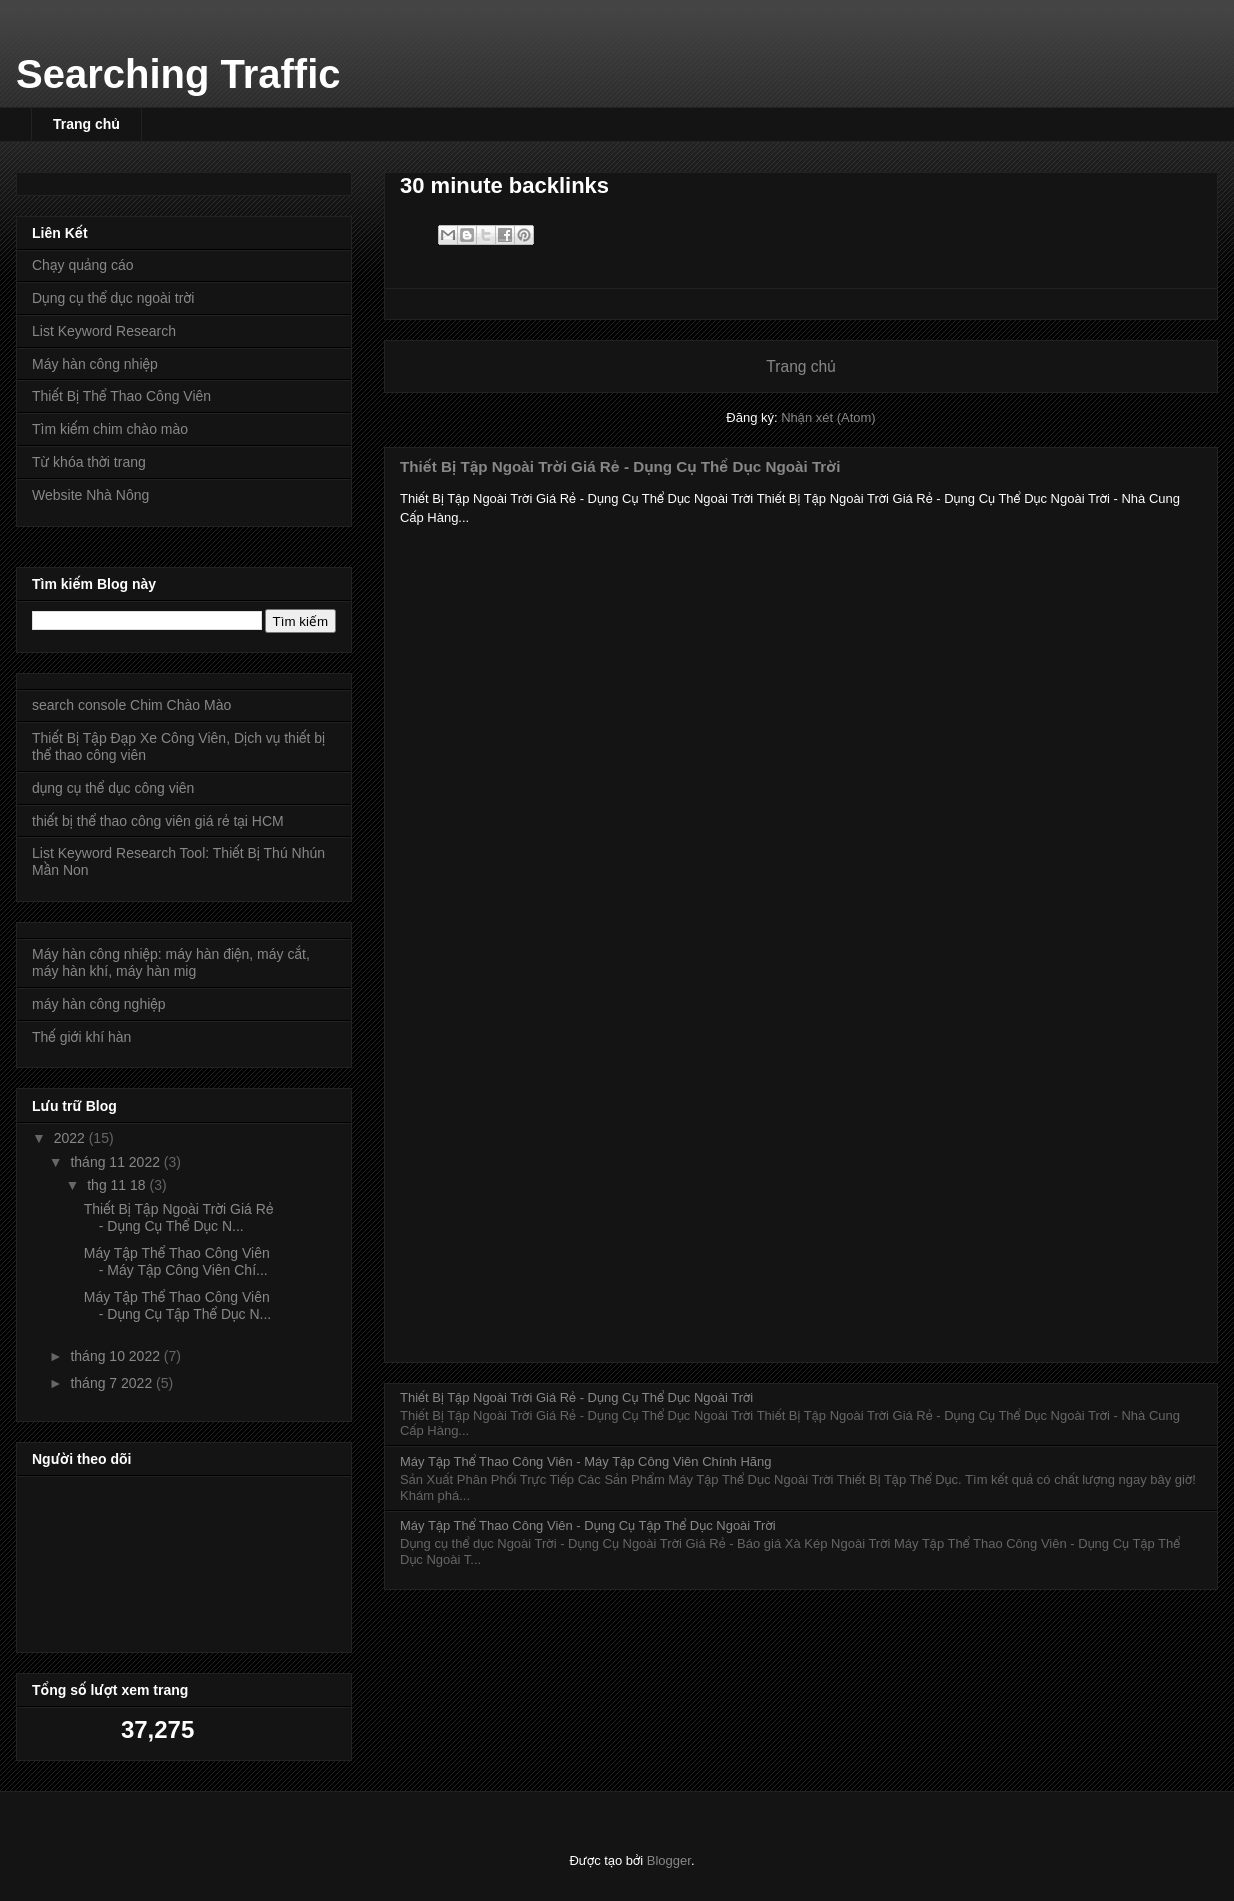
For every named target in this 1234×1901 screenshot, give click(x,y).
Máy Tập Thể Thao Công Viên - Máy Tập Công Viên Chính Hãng (586, 1461)
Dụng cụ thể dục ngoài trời (113, 298)
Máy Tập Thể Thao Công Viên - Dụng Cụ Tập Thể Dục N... (177, 1305)
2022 (71, 1138)
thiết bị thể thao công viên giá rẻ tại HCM (158, 821)
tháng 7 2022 (113, 1383)
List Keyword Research (104, 331)
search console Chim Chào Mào (131, 705)
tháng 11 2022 (116, 1162)
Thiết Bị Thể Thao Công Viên (121, 396)
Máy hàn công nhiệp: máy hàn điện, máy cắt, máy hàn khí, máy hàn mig (171, 962)
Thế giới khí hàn (81, 1037)
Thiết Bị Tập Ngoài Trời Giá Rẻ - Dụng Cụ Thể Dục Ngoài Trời (620, 466)
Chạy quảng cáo (83, 265)
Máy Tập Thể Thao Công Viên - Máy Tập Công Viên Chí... (177, 1261)
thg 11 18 (118, 1185)
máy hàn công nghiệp (99, 1004)
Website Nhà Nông (90, 495)
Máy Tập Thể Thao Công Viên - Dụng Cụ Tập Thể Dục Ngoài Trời (588, 1525)
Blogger (669, 1860)
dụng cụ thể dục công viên (113, 788)
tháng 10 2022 (116, 1356)
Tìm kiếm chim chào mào (110, 429)
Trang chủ (86, 124)
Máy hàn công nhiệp (95, 364)
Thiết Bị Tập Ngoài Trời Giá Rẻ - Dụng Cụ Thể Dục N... (179, 1217)
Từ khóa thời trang (89, 462)
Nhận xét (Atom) (828, 417)
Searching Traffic (178, 74)
